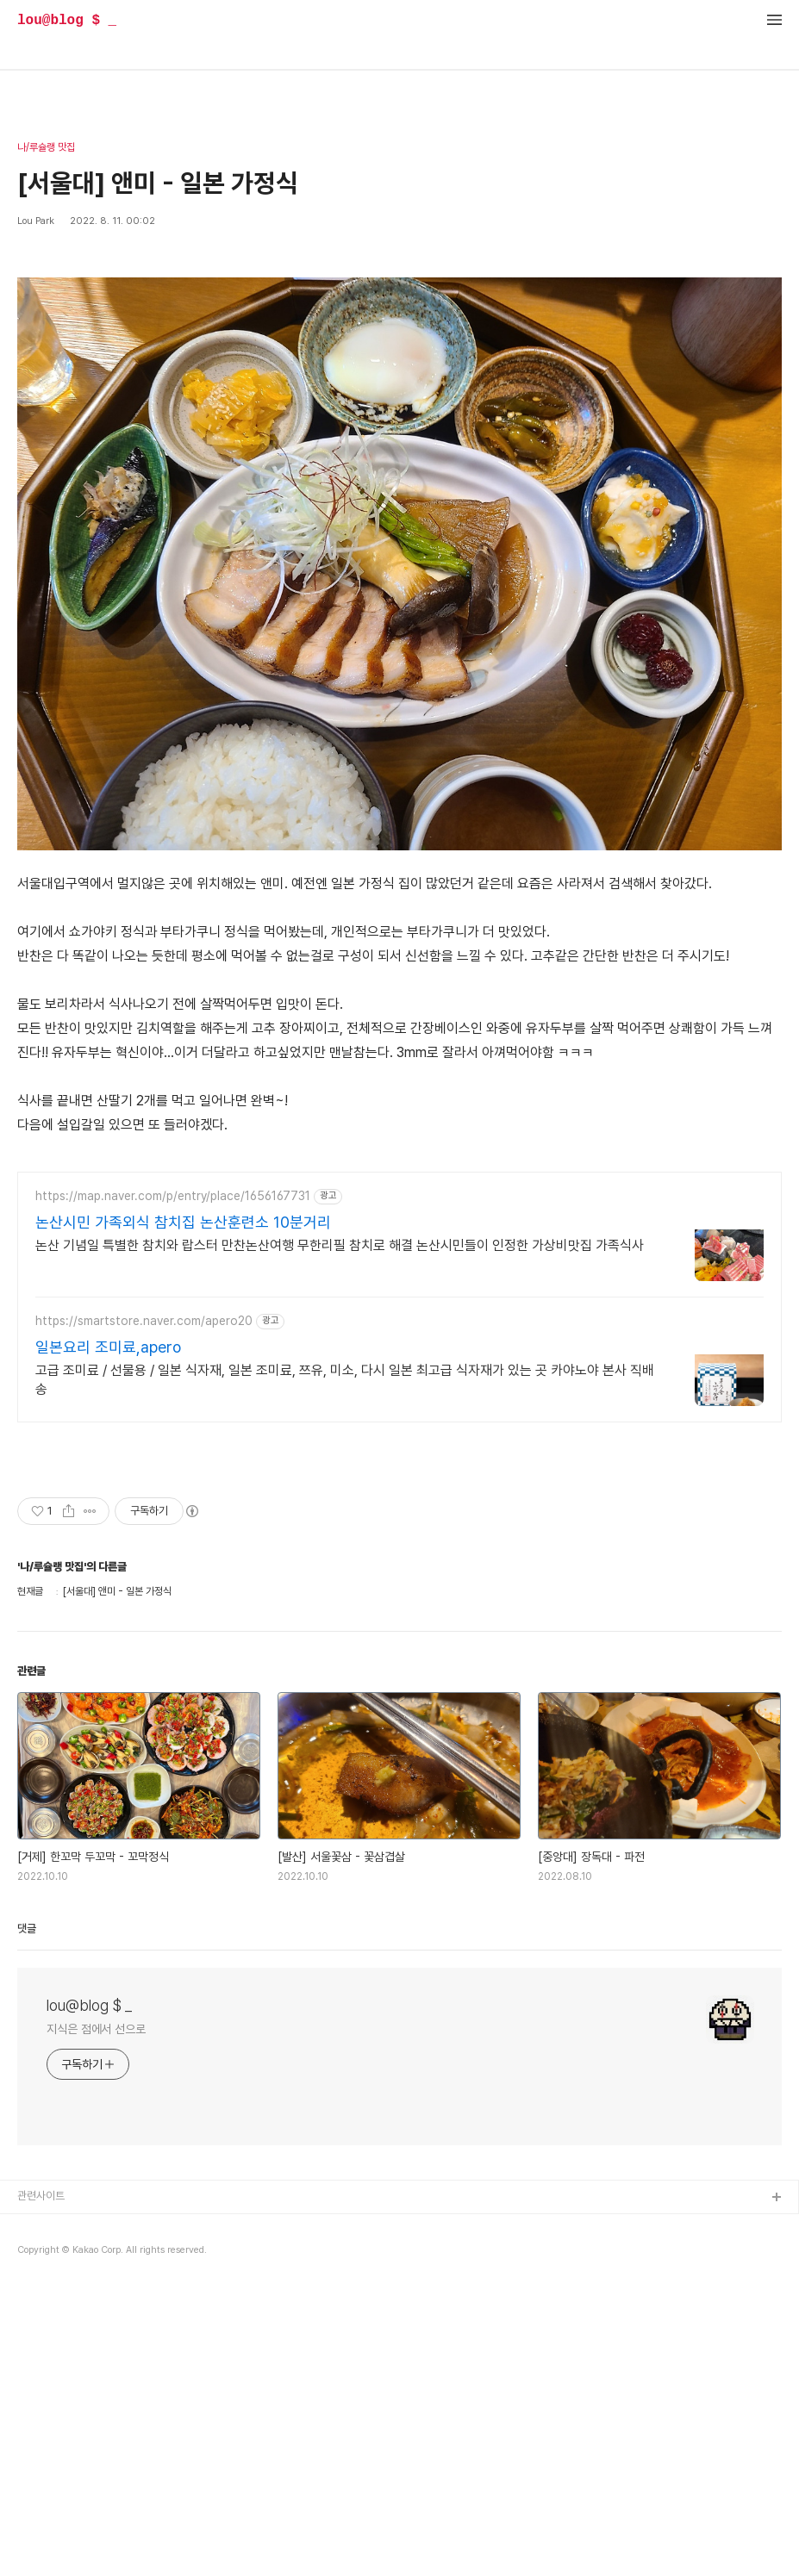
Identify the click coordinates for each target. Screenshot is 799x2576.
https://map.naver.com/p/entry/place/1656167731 (172, 1196)
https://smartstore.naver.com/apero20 (144, 1321)
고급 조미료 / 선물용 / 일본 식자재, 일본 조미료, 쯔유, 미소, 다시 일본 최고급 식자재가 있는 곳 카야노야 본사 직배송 (344, 1379)
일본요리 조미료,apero (108, 1347)
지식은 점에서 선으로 (96, 2029)
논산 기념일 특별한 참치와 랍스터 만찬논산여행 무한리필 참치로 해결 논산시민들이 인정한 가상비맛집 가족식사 (339, 1245)
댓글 (26, 1928)
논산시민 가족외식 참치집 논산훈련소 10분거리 (183, 1222)
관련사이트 (41, 2195)
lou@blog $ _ (66, 20)
